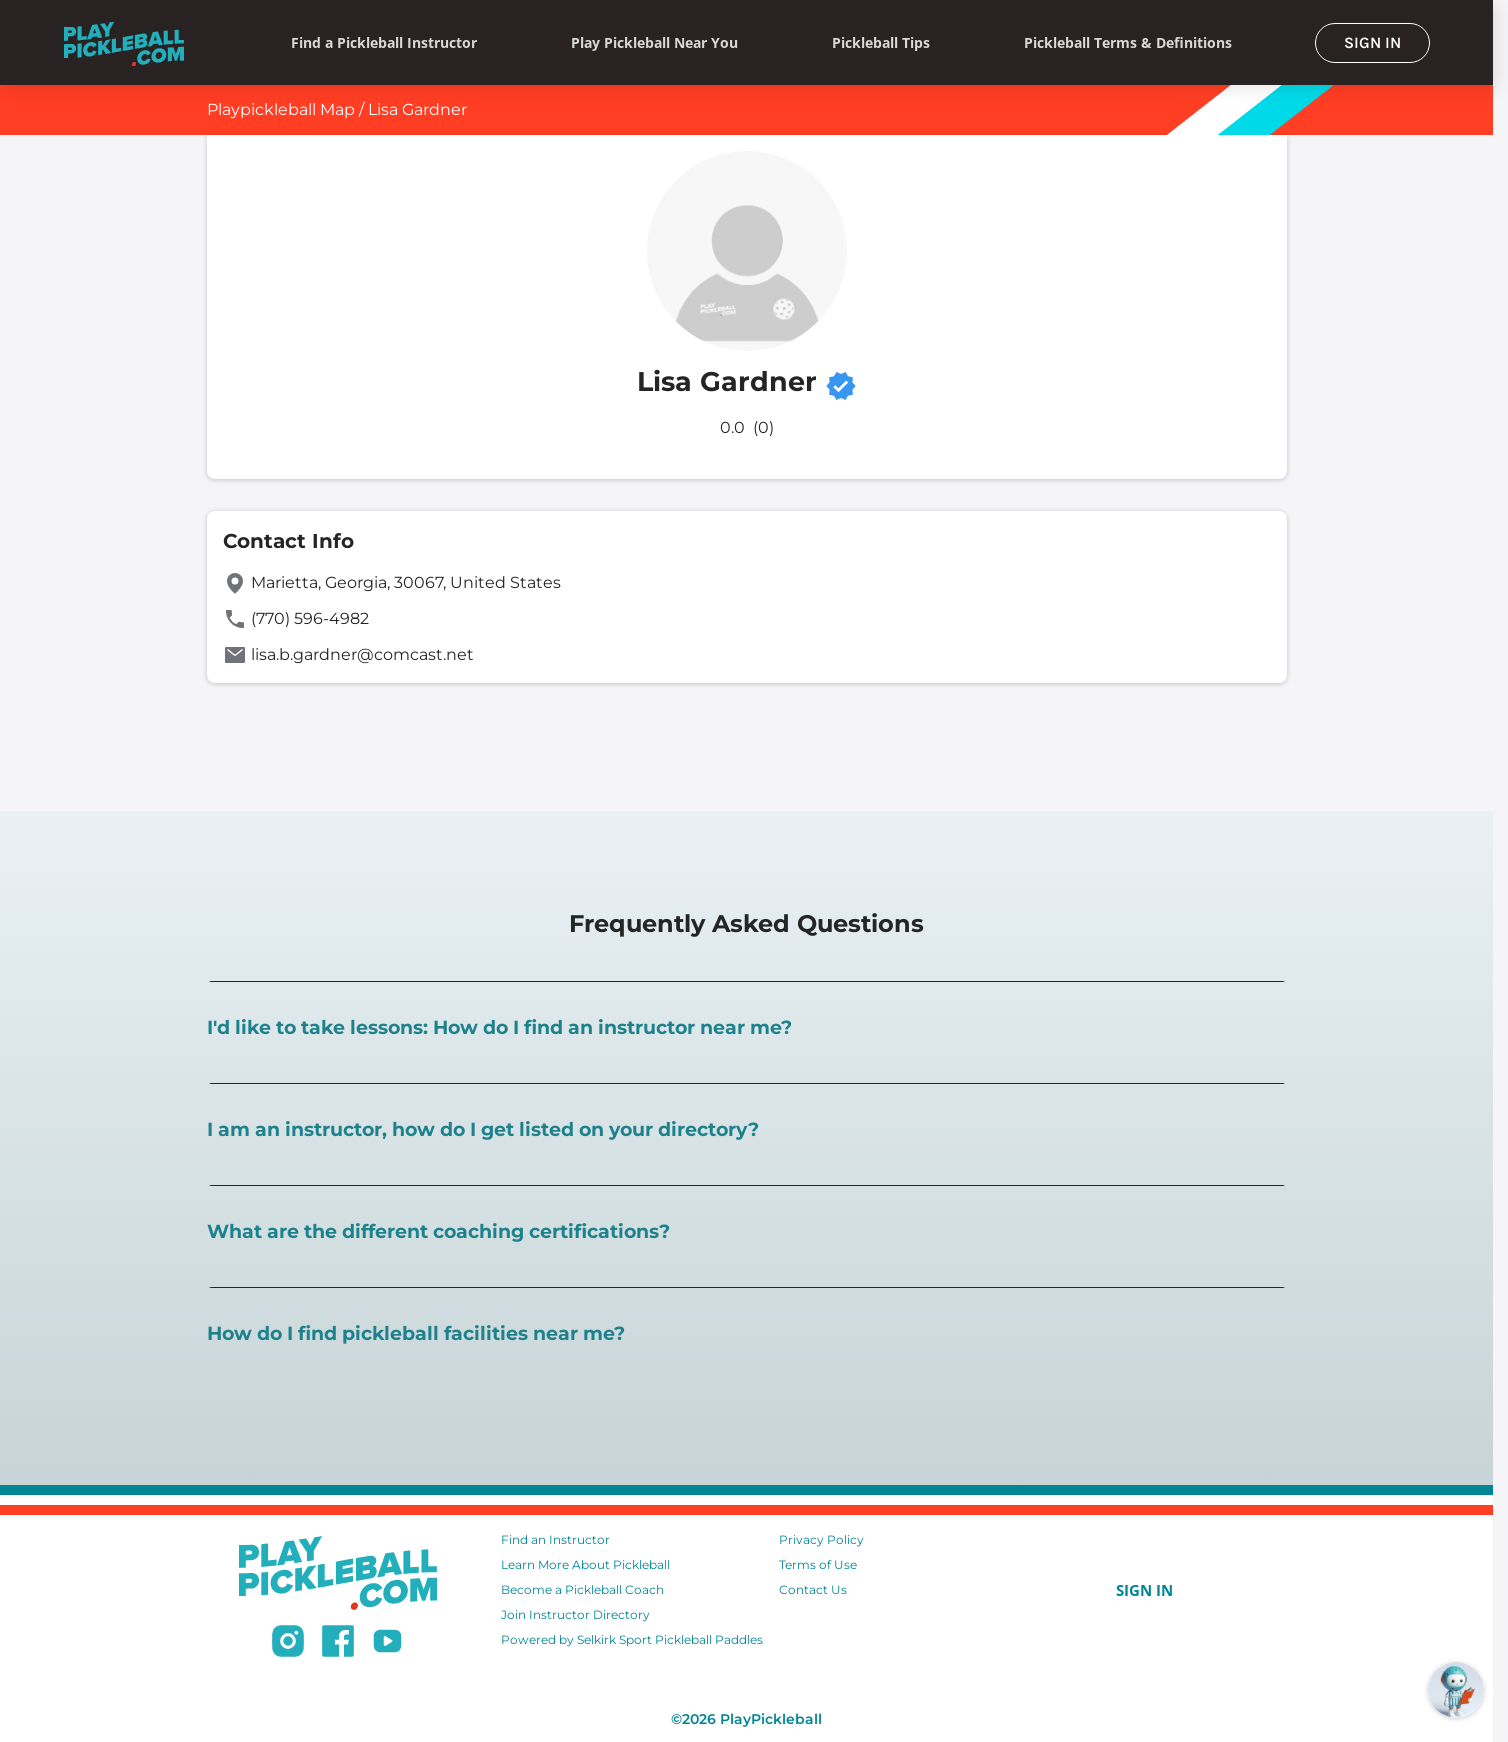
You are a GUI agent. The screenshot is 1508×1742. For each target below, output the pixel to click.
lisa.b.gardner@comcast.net (362, 654)
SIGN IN (1372, 42)
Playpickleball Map (281, 109)
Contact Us (813, 1589)
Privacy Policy (821, 1539)
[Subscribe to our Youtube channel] (387, 1644)
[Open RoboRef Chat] (1456, 1690)
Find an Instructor (555, 1539)
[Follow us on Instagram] (288, 1644)
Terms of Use (818, 1564)
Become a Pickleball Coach (582, 1589)
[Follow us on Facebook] (338, 1644)
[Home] (124, 42)
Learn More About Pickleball (585, 1564)
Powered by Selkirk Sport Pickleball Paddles (632, 1639)
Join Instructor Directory (575, 1614)
